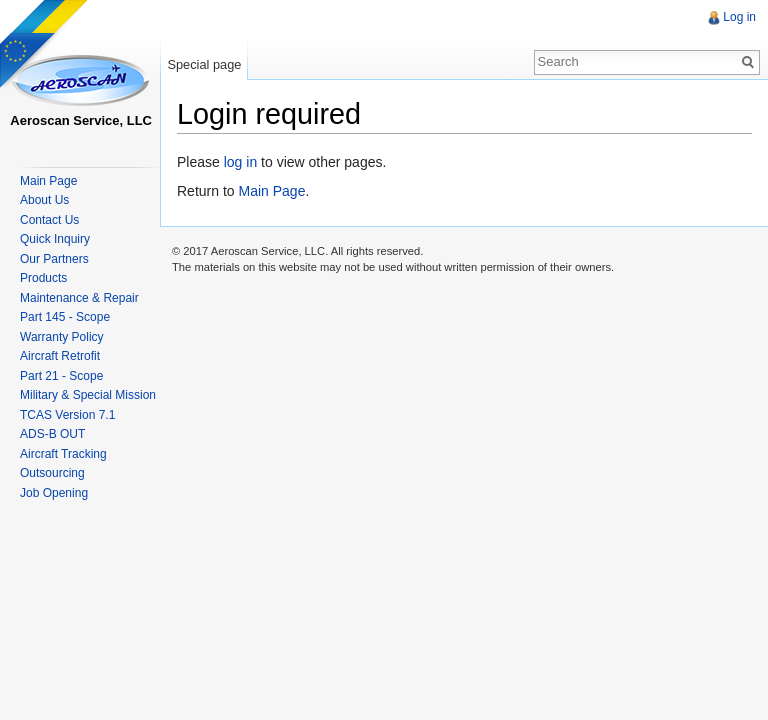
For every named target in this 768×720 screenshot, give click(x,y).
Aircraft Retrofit (60, 356)
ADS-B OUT (52, 434)
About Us (44, 200)
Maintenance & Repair (79, 298)
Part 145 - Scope (65, 317)
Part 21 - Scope (61, 376)
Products (43, 278)
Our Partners (54, 259)
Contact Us (49, 220)
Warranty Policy (62, 337)
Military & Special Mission (88, 395)
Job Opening (54, 493)
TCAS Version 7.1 (67, 415)
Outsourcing (52, 473)
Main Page (271, 191)
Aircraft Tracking (63, 454)
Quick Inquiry (55, 239)
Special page (204, 64)
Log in (739, 17)
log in (240, 162)
